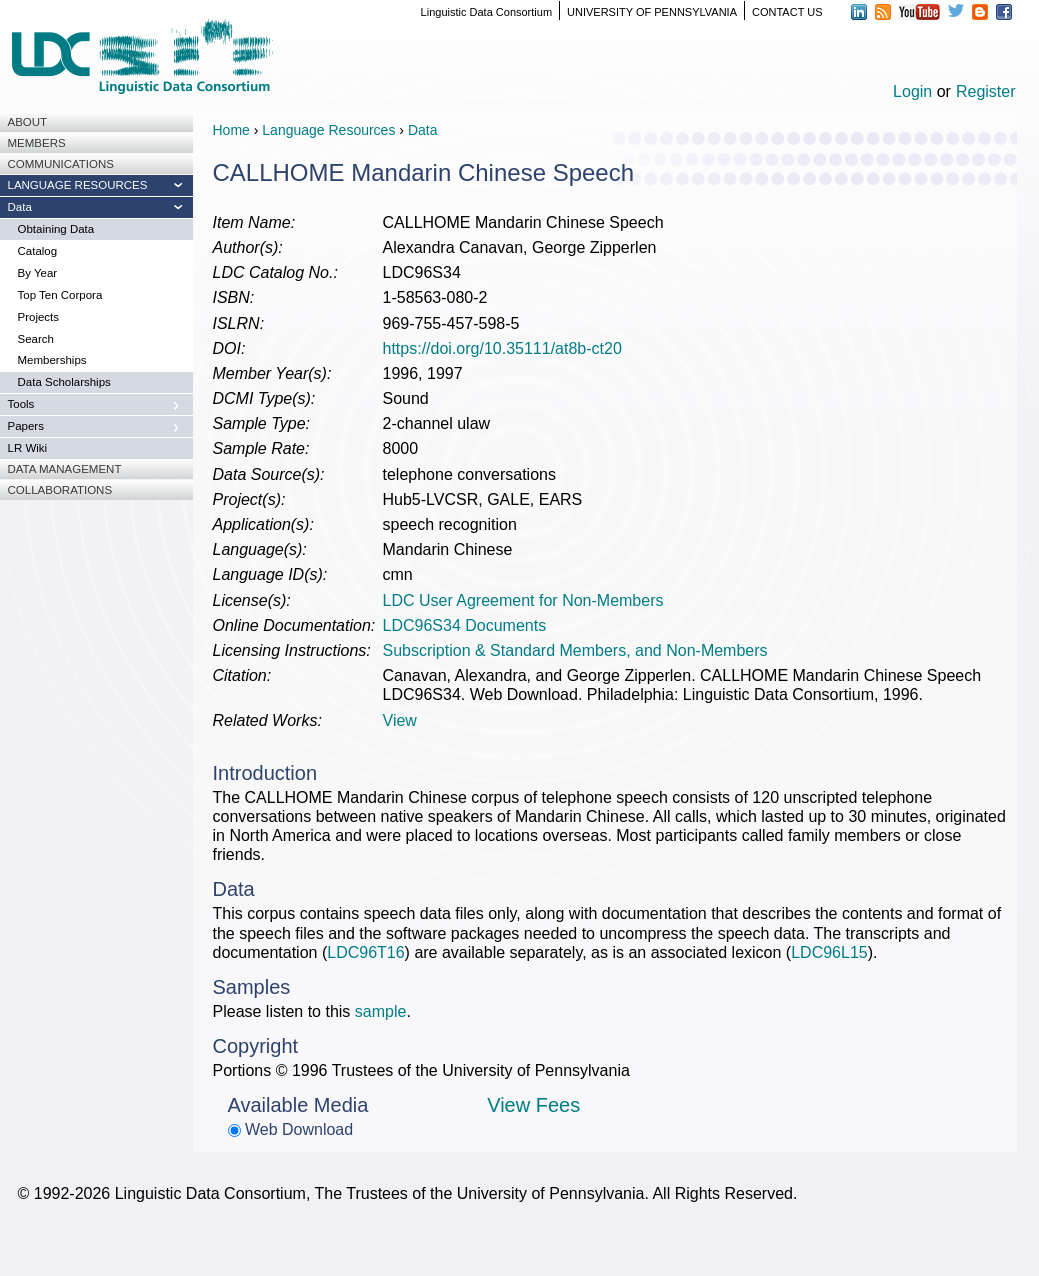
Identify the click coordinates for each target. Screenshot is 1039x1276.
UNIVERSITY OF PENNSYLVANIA (652, 12)
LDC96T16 (365, 952)
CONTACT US (787, 12)
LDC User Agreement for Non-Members (523, 600)
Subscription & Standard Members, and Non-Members (575, 650)
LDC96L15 (829, 952)
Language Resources (328, 130)
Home (231, 130)
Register (986, 91)
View (400, 720)
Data (423, 130)
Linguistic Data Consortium (486, 12)
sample (381, 1011)
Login (912, 91)
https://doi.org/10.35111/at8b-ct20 (502, 348)
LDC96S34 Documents (465, 625)
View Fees (533, 1105)
